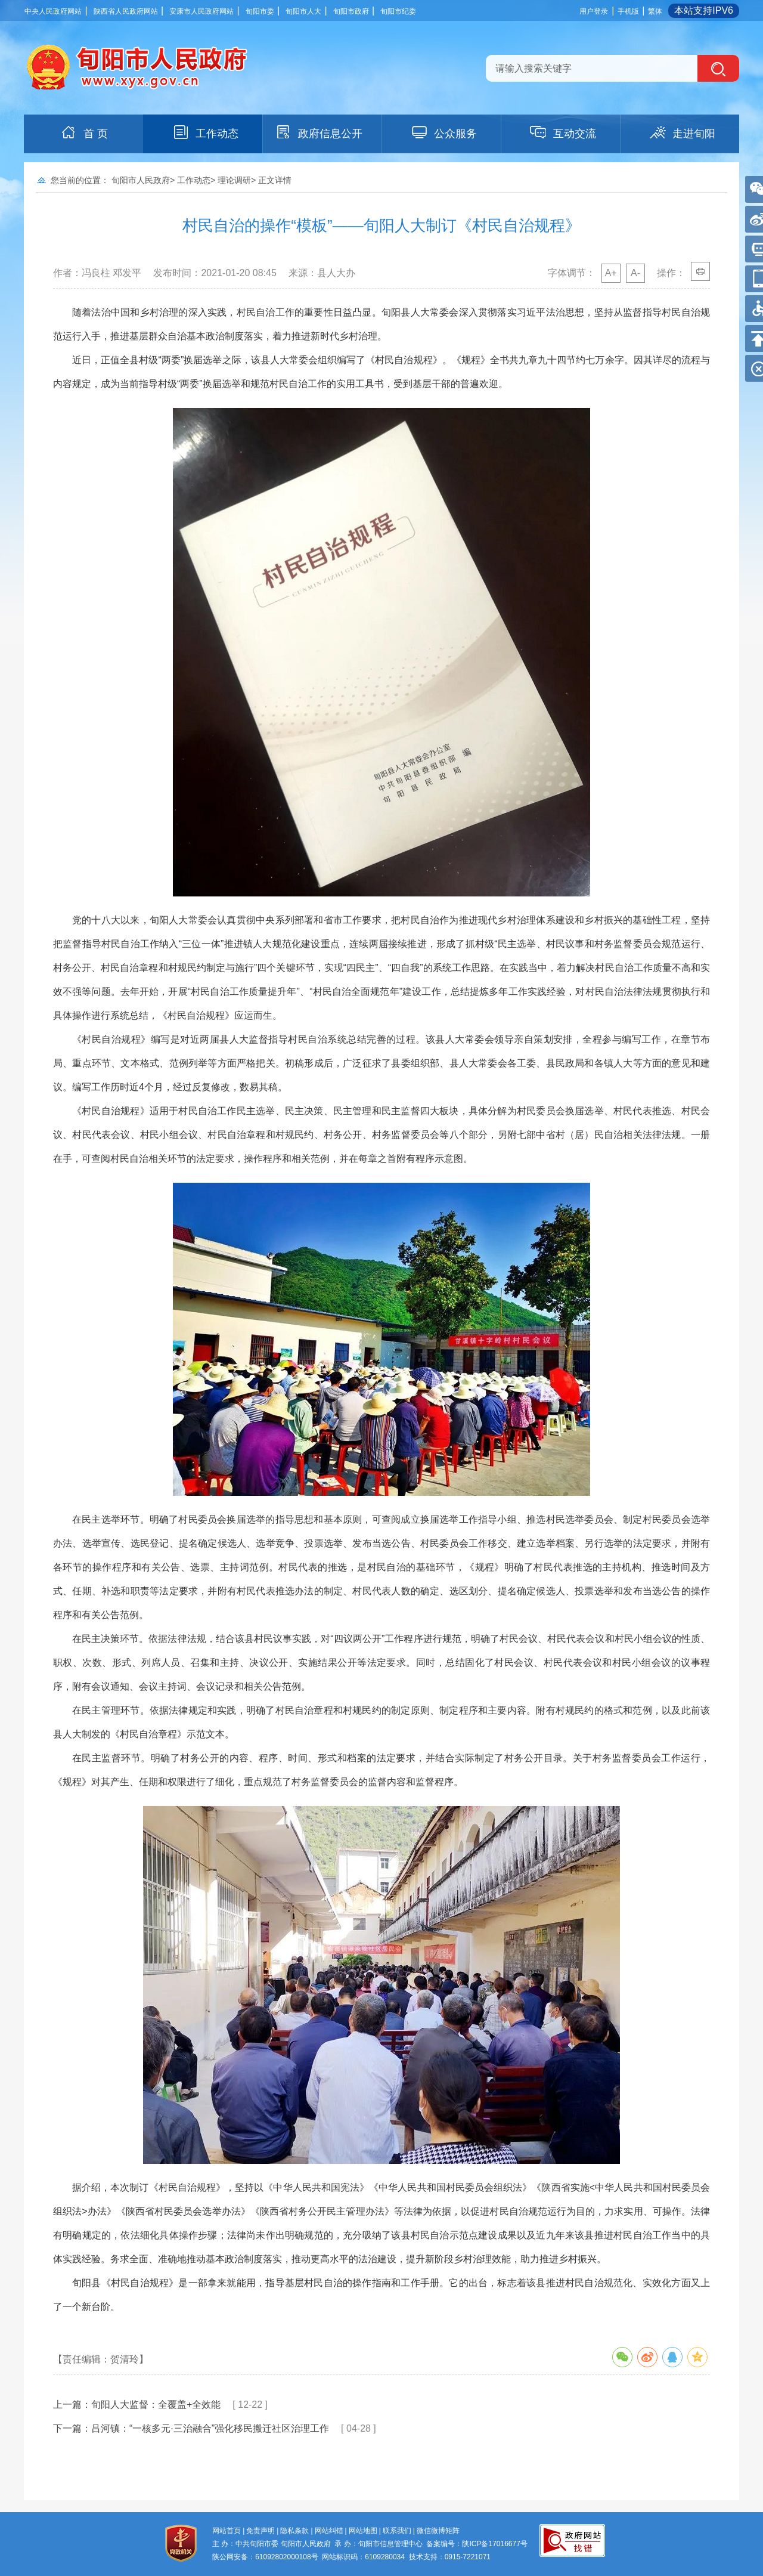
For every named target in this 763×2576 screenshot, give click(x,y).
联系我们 (397, 2530)
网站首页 (226, 2530)
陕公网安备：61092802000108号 (265, 2557)
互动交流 (562, 132)
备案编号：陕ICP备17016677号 (476, 2544)
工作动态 (205, 132)
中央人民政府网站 (53, 11)
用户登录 (593, 11)
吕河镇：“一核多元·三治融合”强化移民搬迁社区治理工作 (210, 2428)
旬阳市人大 (303, 11)
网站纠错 (329, 2530)
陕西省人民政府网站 (126, 11)
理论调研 (234, 180)
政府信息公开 (318, 132)
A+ (611, 273)
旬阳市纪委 (398, 11)
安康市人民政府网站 (201, 11)
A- (635, 273)
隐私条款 (294, 2530)
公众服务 (443, 132)
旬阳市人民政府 (140, 180)
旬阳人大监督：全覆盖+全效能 (156, 2404)
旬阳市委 (260, 11)
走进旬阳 (682, 132)
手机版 (628, 11)
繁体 (655, 11)
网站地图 (363, 2530)
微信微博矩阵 (438, 2530)
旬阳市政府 (351, 11)
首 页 (84, 132)
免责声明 (260, 2530)
